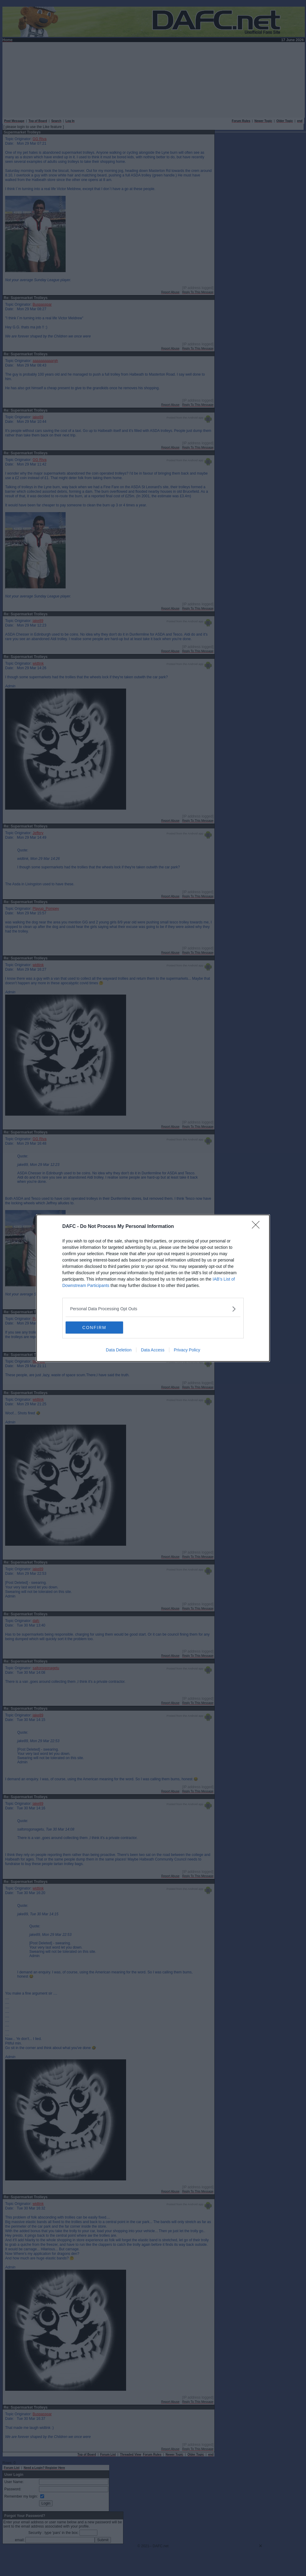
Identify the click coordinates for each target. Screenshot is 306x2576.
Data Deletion (119, 1349)
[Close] (257, 1226)
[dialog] (153, 1288)
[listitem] (153, 1309)
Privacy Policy (187, 1349)
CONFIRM (94, 1327)
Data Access (152, 1349)
